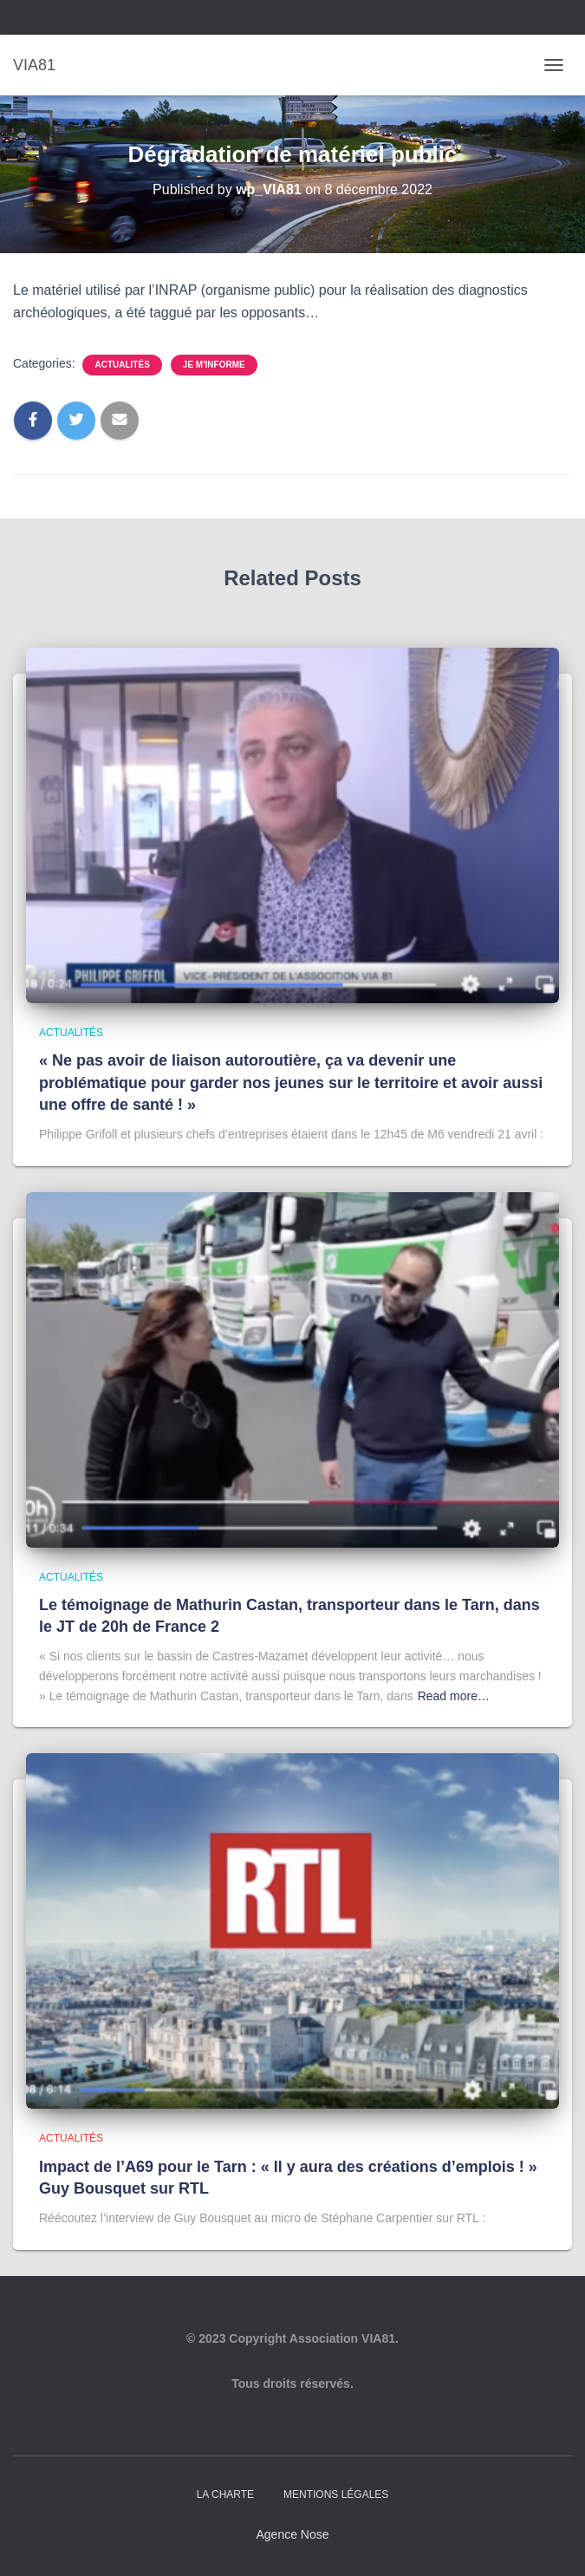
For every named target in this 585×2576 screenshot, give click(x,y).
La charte (225, 2494)
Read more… (454, 1696)
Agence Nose (292, 2534)
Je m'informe (214, 364)
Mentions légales (335, 2494)
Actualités (121, 364)
